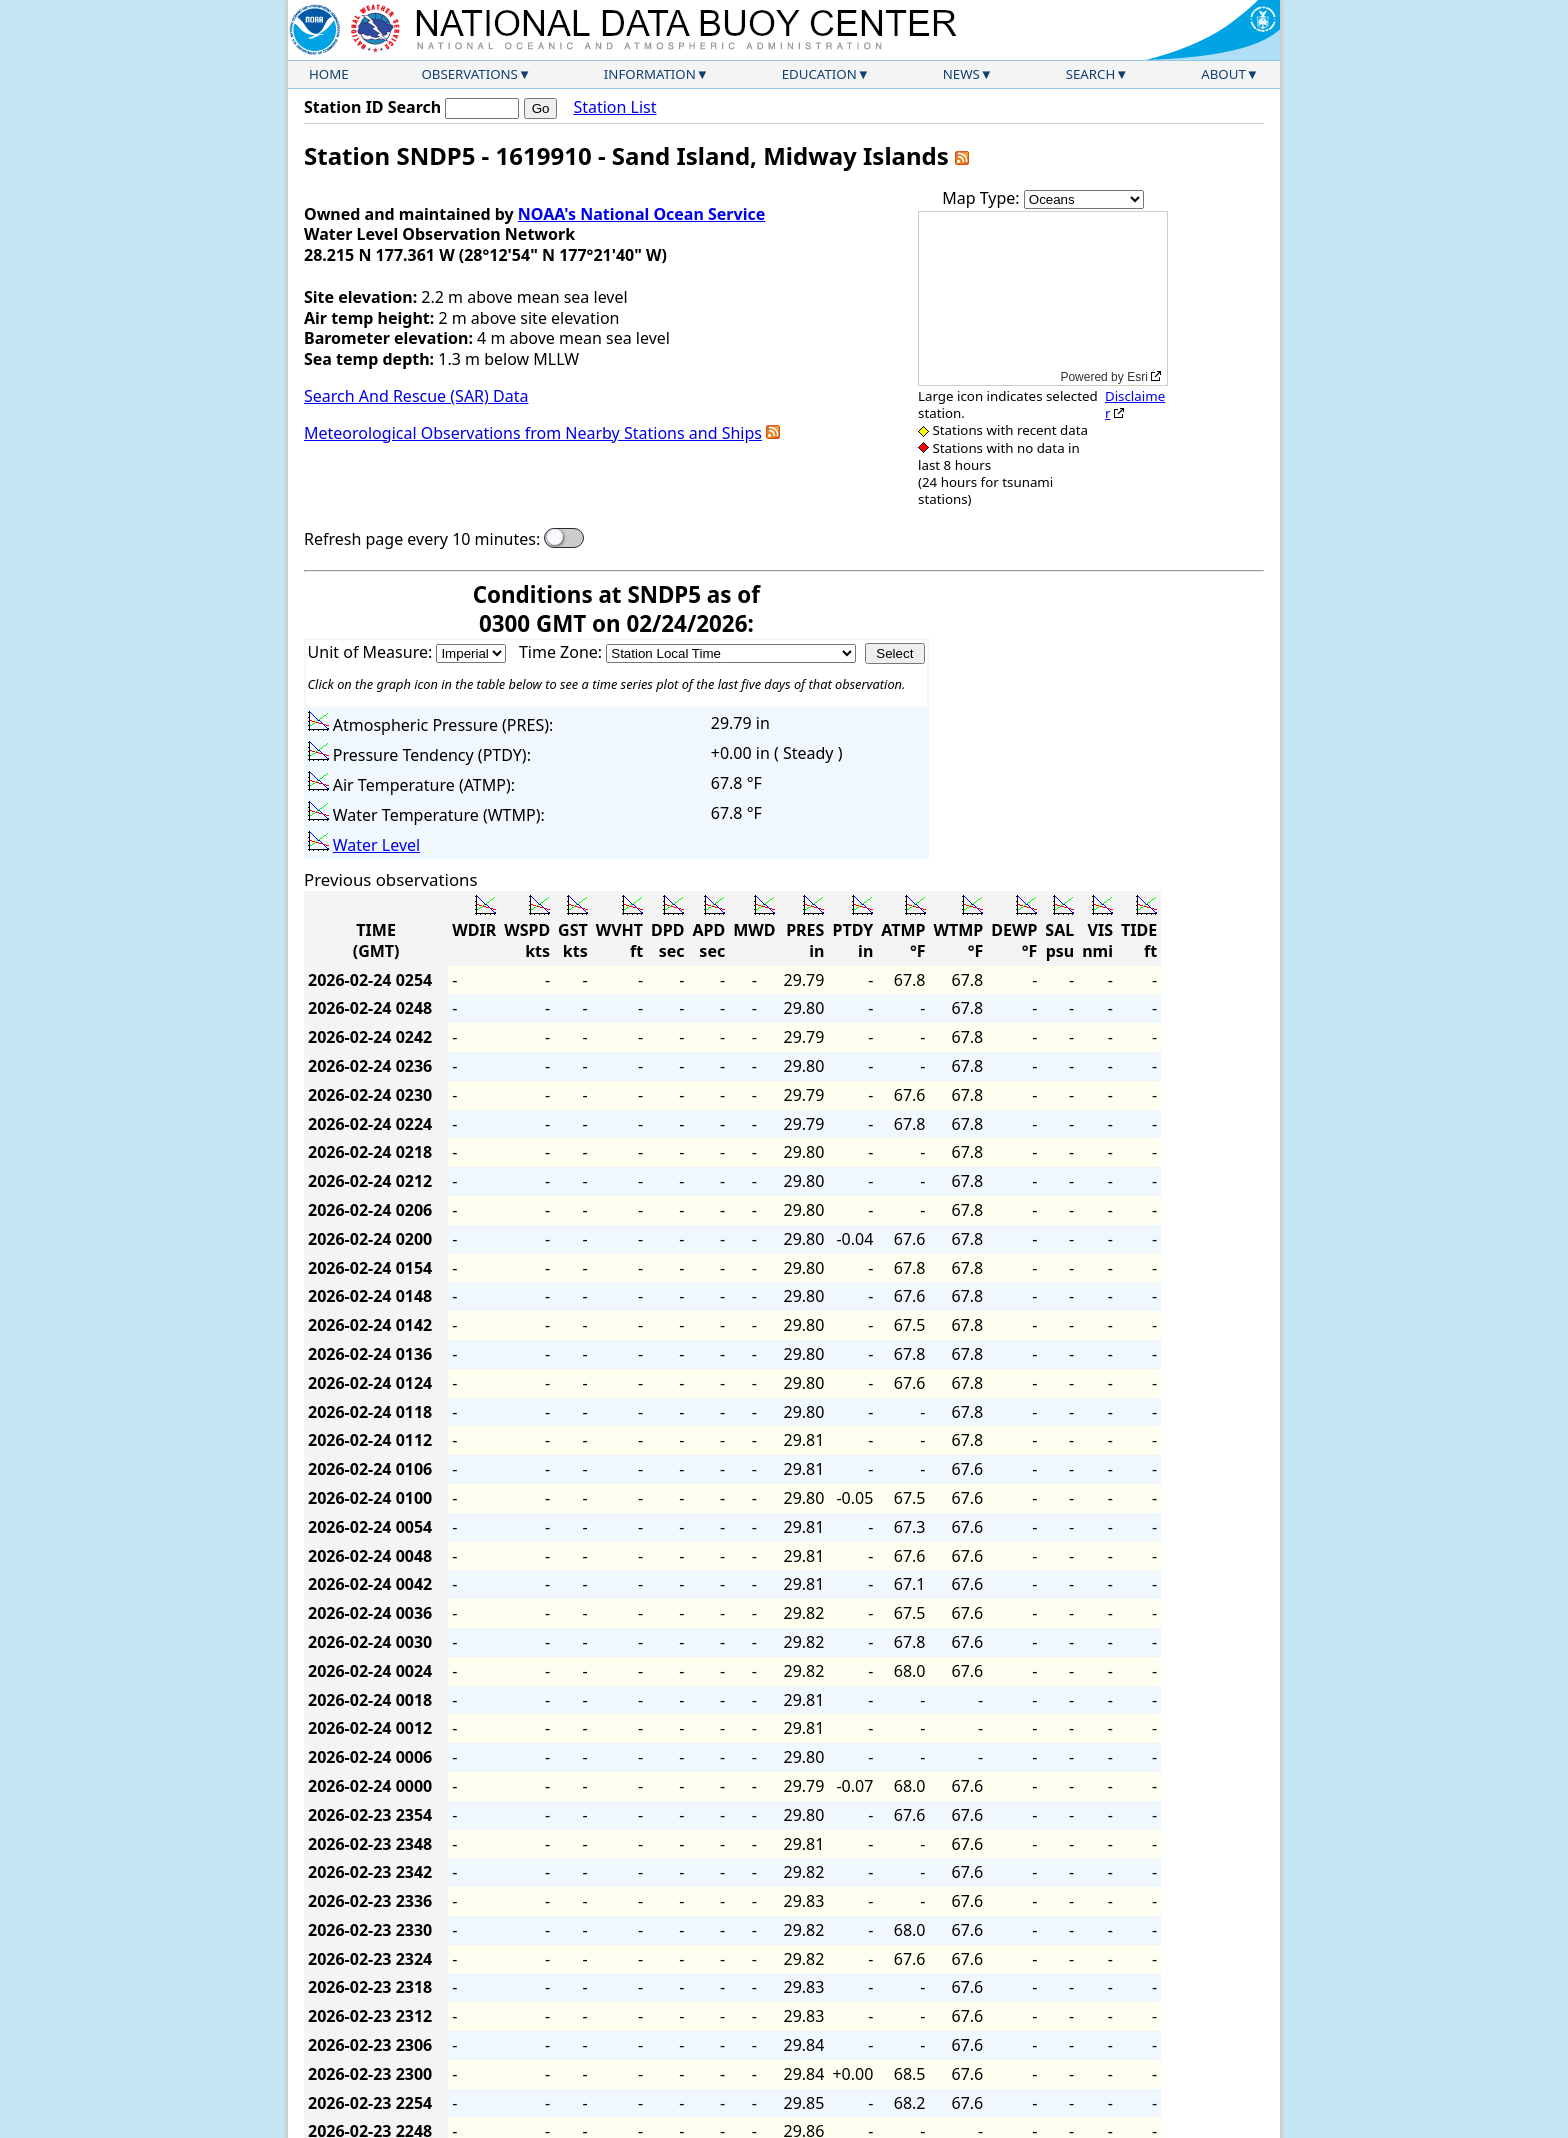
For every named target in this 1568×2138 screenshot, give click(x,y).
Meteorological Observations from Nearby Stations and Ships (533, 433)
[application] (1043, 298)
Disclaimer (1135, 404)
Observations (469, 74)
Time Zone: (562, 652)
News (961, 74)
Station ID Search (372, 107)
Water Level (376, 845)
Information (650, 74)
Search (1091, 74)
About (1223, 74)
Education (819, 74)
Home (329, 74)
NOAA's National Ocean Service (641, 214)
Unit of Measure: (372, 652)
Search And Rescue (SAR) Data (416, 396)
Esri (1137, 377)
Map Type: (983, 198)
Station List (614, 107)
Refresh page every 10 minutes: (422, 539)
